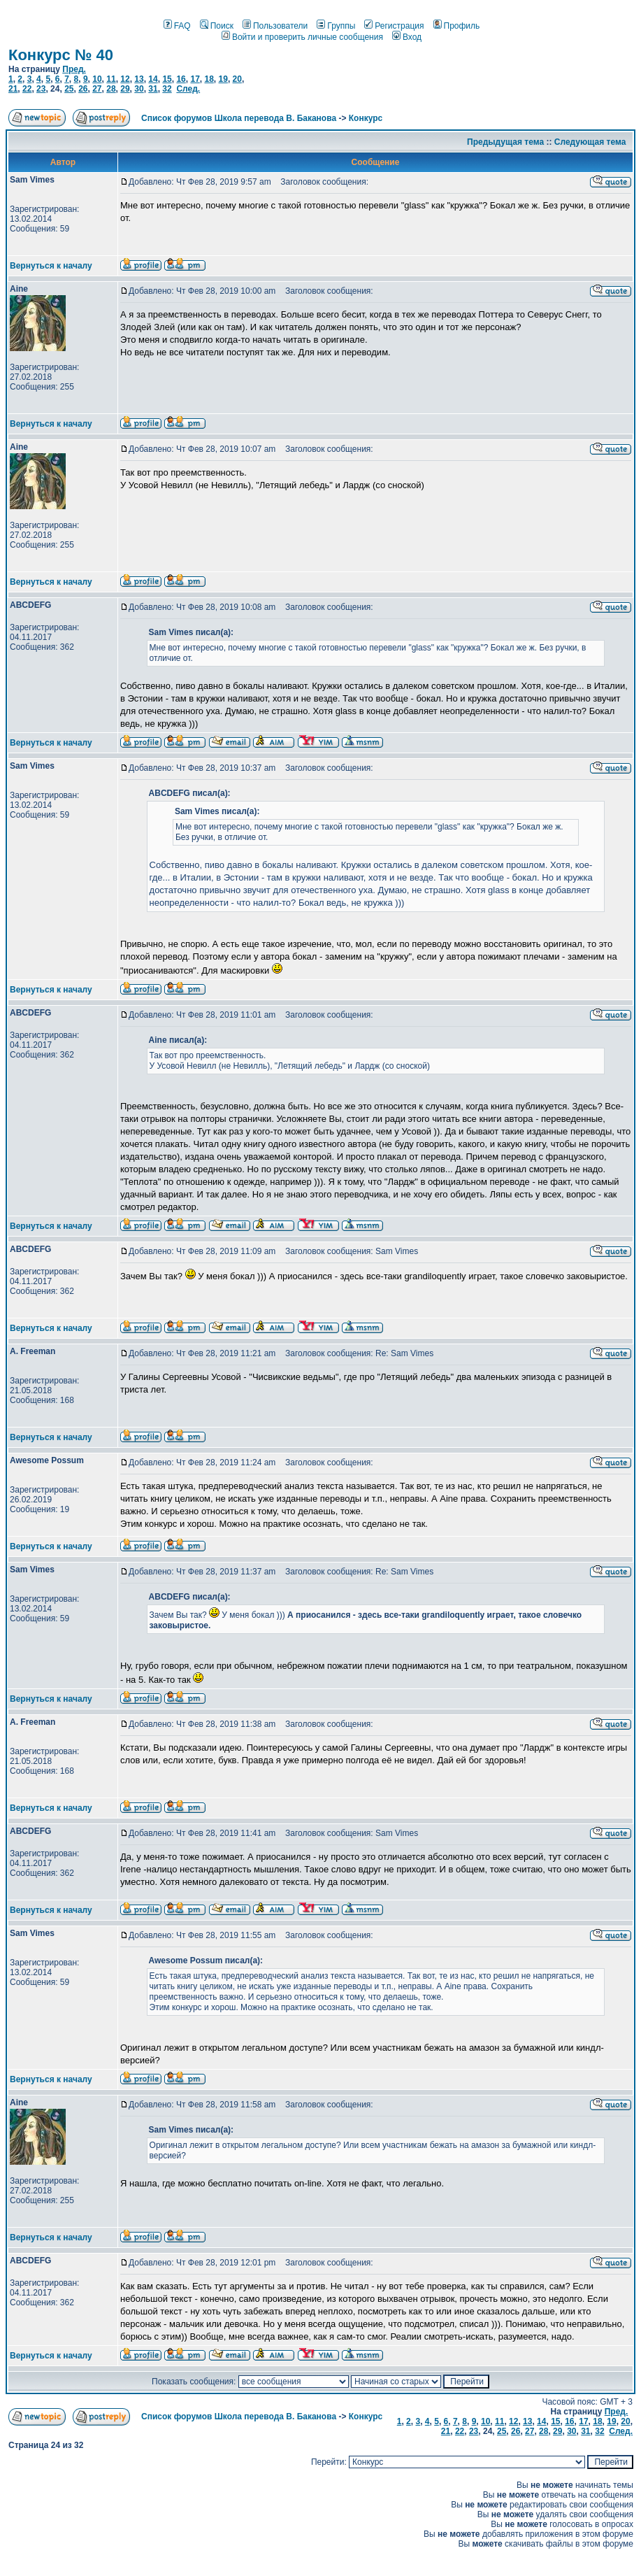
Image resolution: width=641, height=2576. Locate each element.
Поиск (216, 26)
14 (152, 79)
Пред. (74, 69)
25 (68, 89)
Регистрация (394, 26)
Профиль (456, 26)
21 (12, 89)
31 (152, 89)
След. (188, 89)
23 (40, 89)
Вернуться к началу (51, 266)
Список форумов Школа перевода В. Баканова (238, 118)
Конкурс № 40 (60, 55)
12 (124, 79)
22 (26, 89)
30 (138, 89)
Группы (336, 26)
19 (223, 79)
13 (138, 79)
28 (110, 89)
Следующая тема (590, 142)
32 (166, 89)
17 (194, 79)
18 (208, 79)
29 (124, 89)
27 (96, 89)
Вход (407, 37)
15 (166, 79)
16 (180, 79)
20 (237, 79)
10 (96, 79)
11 (110, 79)
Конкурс (365, 118)
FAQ (177, 26)
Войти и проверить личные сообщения (302, 37)
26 (82, 89)
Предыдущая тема (505, 142)
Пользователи (275, 26)
